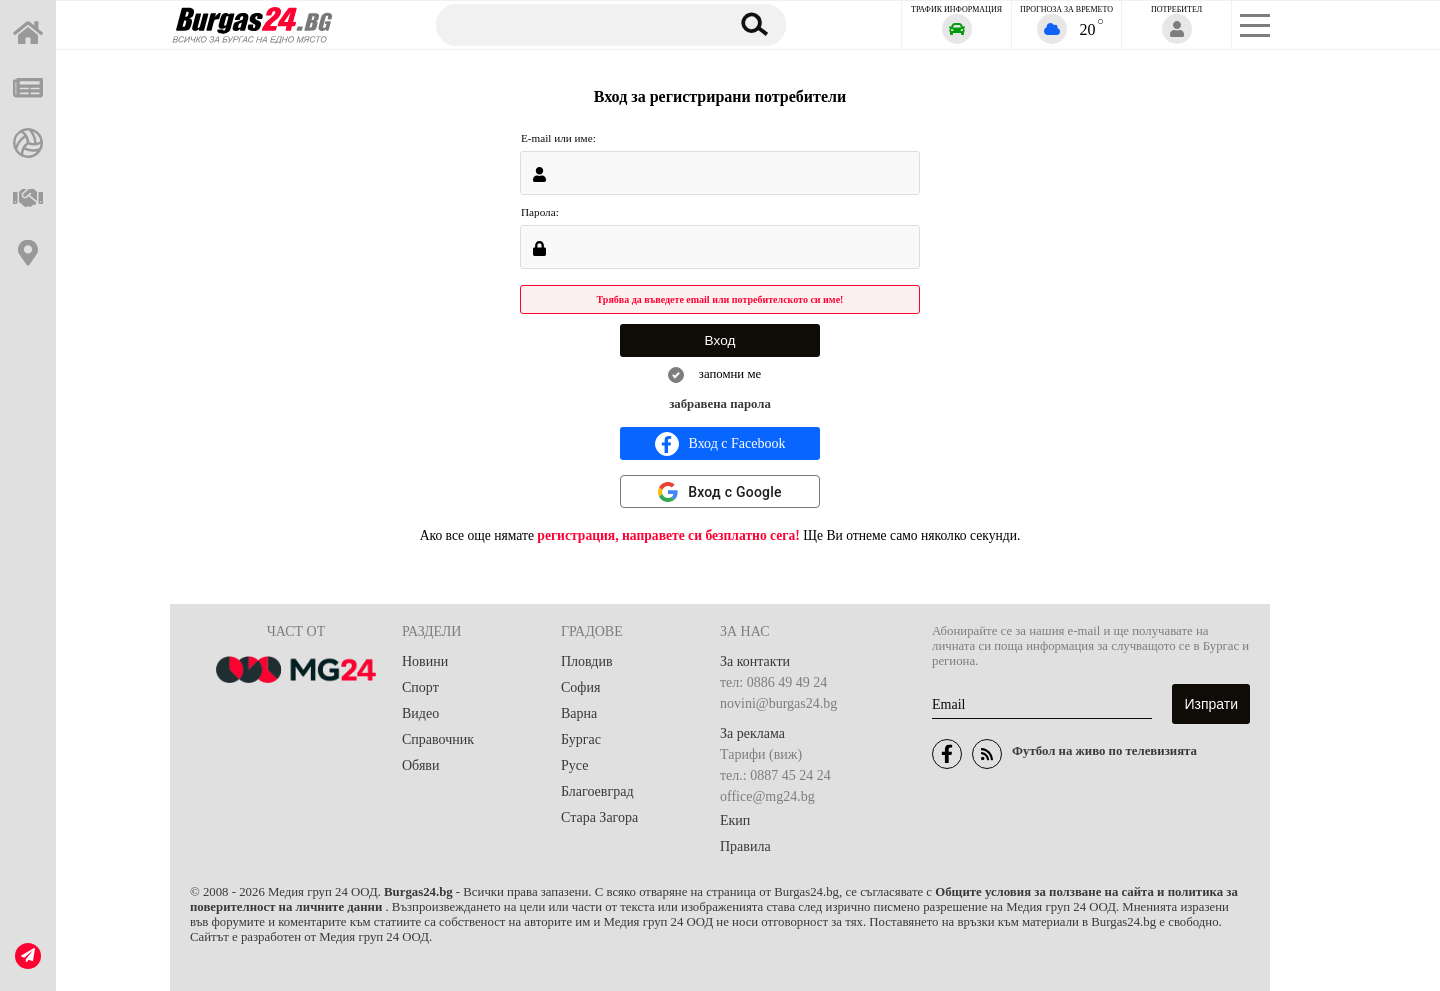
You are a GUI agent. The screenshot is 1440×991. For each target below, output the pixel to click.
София (580, 687)
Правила (745, 846)
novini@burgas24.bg (778, 703)
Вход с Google (735, 492)
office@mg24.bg (767, 796)
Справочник (438, 739)
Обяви (420, 765)
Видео (420, 713)
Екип (735, 820)
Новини (425, 661)
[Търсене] (573, 24)
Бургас (581, 739)
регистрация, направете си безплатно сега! (668, 535)
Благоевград (597, 791)
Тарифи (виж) (761, 754)
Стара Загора (599, 817)
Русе (574, 765)
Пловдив (587, 661)
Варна (579, 713)
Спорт (420, 687)
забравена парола (720, 404)
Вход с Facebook (720, 444)
